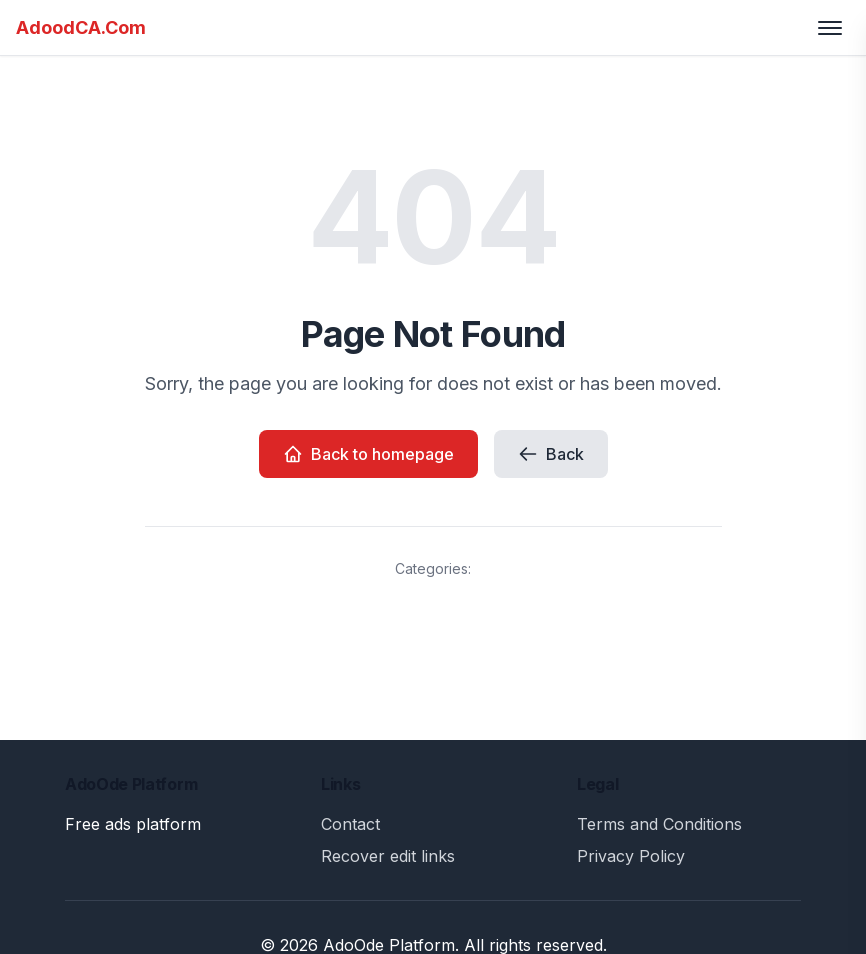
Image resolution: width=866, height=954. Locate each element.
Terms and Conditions (659, 824)
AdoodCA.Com (81, 27)
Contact (350, 824)
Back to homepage (368, 454)
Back (551, 454)
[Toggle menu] (830, 28)
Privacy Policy (631, 856)
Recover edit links (388, 856)
